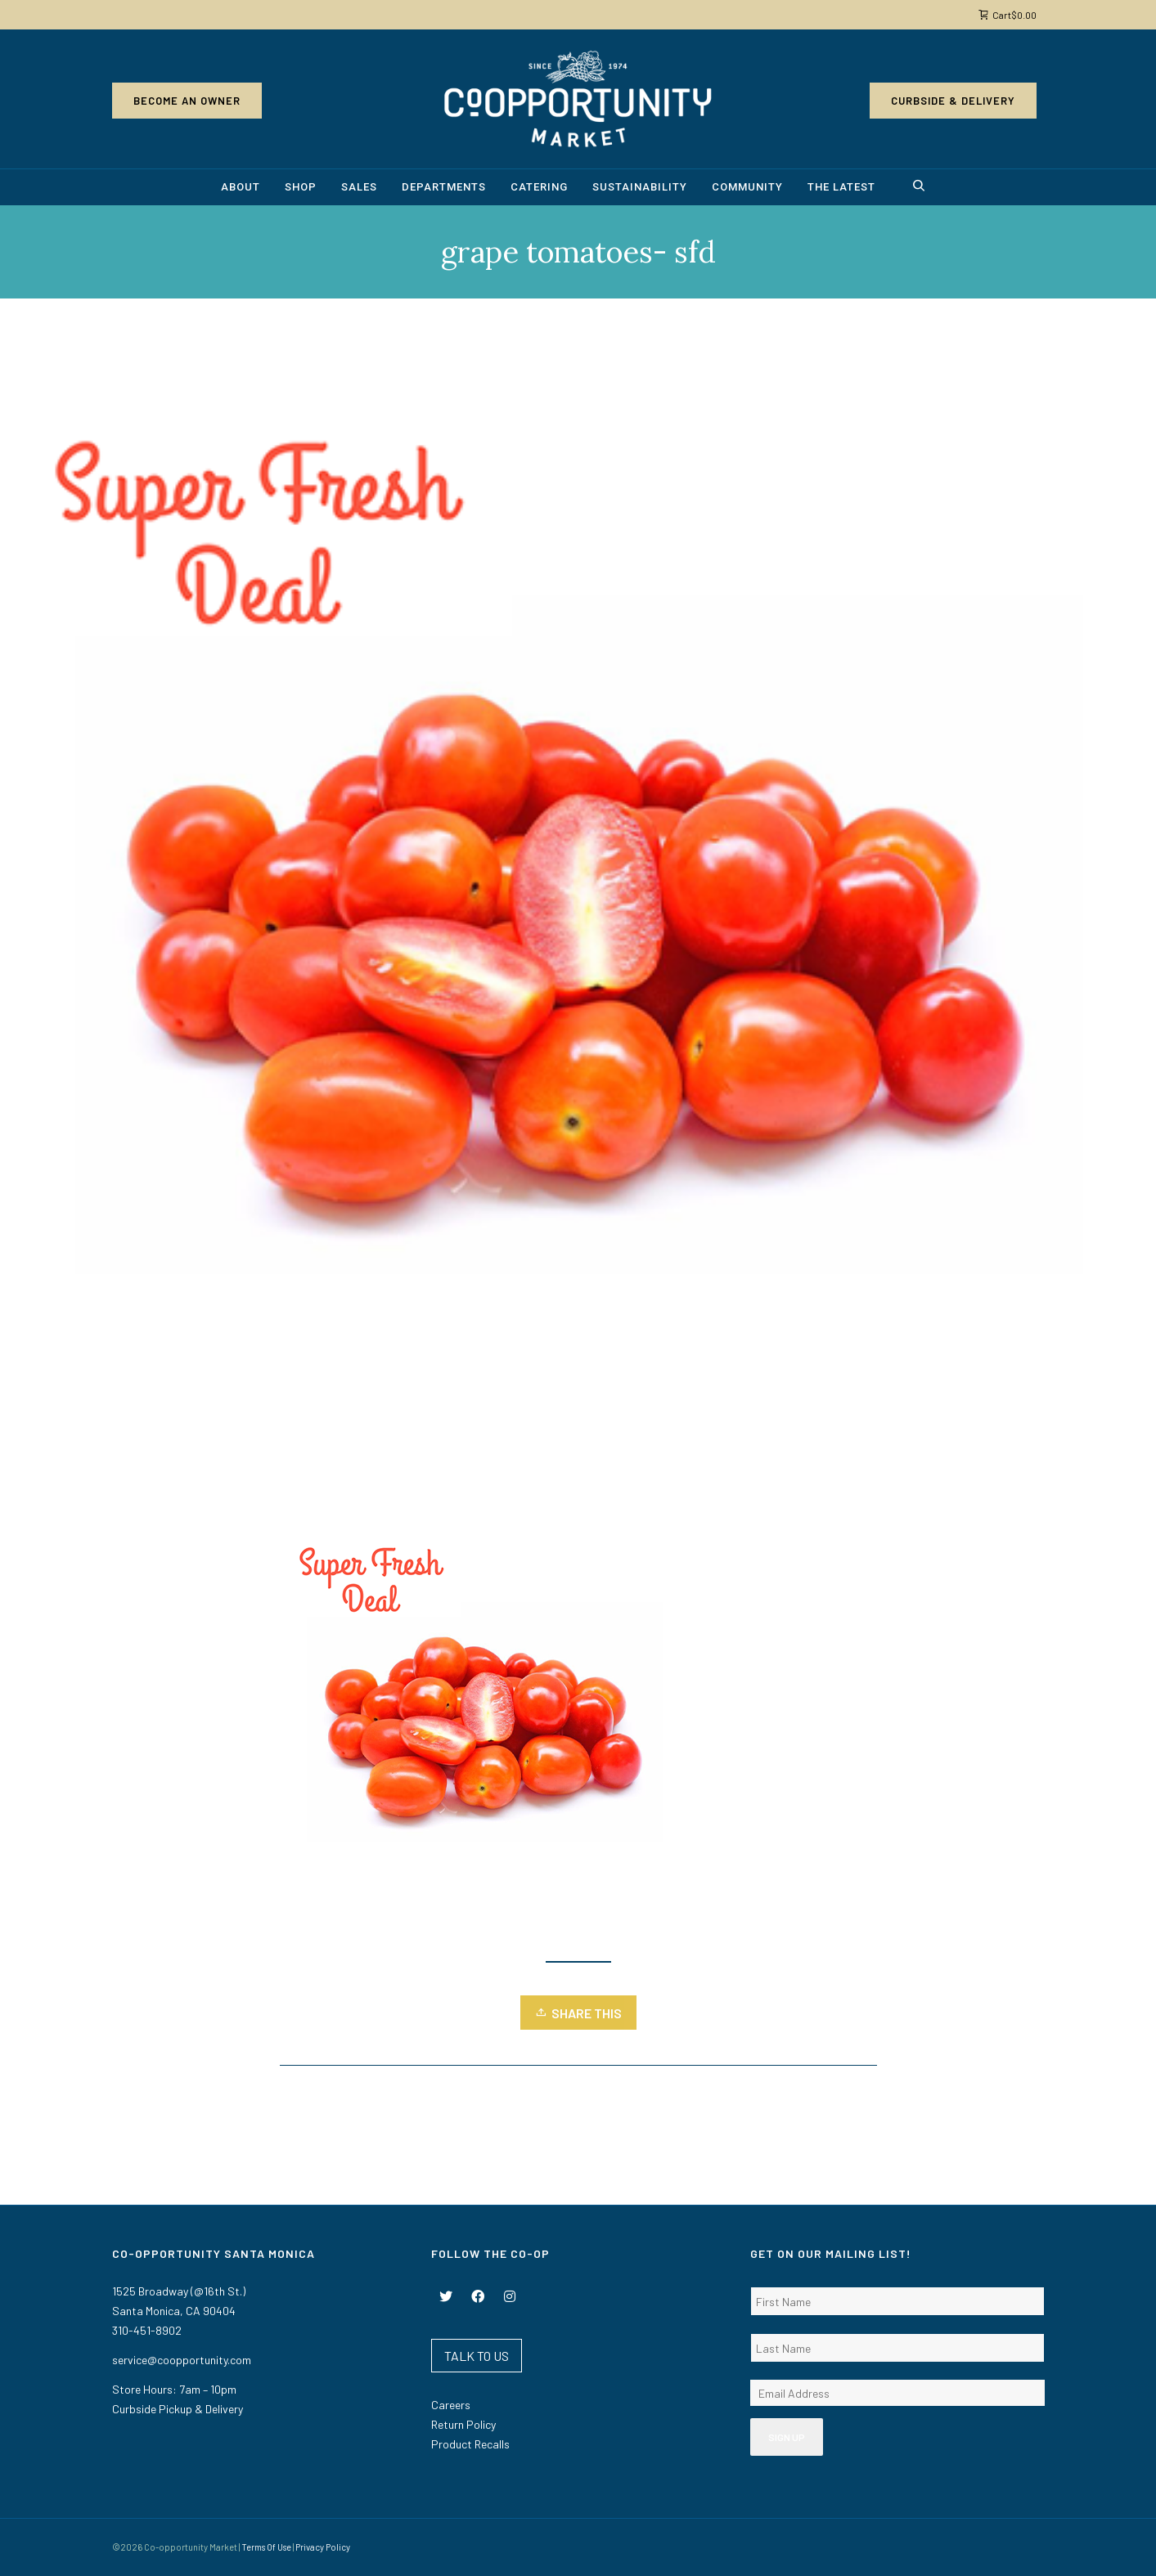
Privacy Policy (322, 2547)
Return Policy (463, 2424)
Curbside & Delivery (953, 100)
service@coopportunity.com (181, 2360)
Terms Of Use (266, 2547)
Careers (450, 2405)
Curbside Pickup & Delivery (177, 2409)
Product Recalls (470, 2444)
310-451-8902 (147, 2330)
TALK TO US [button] (476, 2355)
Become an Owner (187, 100)
